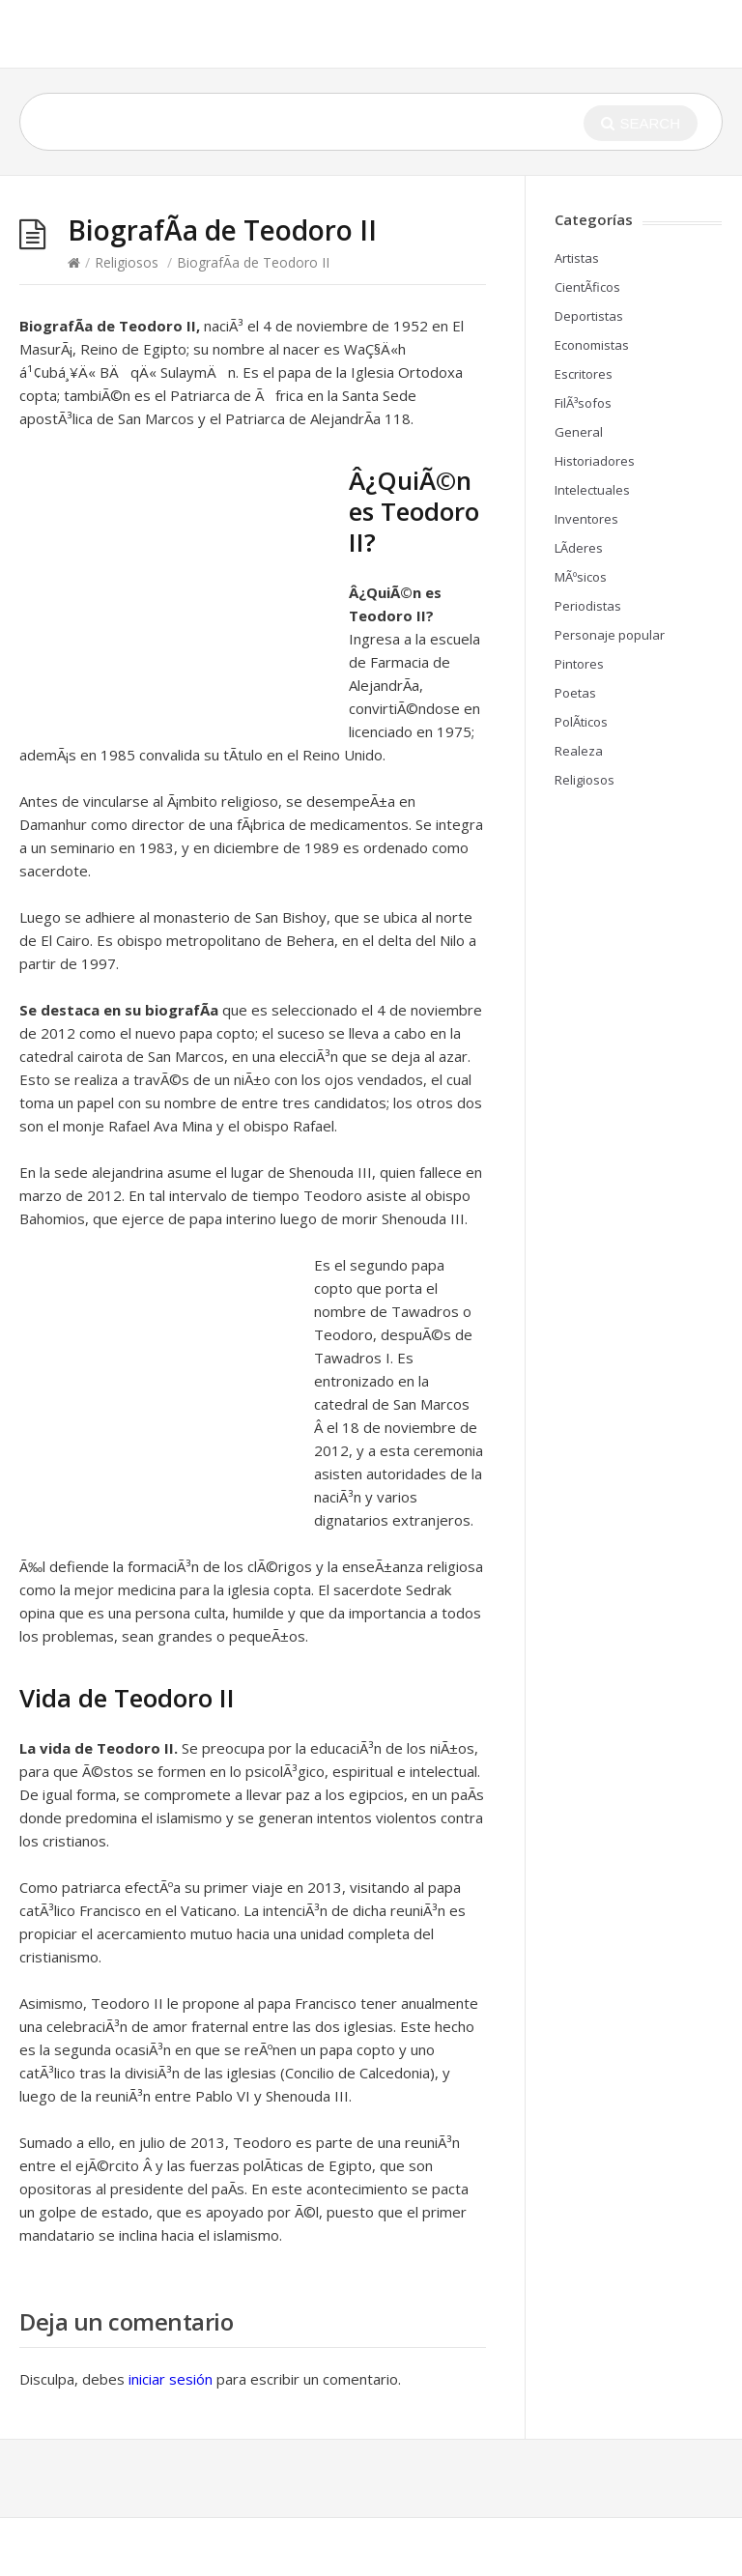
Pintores (579, 664)
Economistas (592, 345)
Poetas (575, 692)
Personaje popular (610, 635)
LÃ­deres (579, 548)
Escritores (584, 374)
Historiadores (595, 461)
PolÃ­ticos (581, 721)
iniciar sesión (170, 2379)
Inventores (586, 519)
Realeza (579, 750)
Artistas (577, 258)
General (579, 432)
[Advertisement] (181, 593)
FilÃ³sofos (583, 403)
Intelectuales (592, 490)
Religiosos (126, 262)
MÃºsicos (581, 577)
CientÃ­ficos (587, 287)
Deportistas (589, 316)
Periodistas (588, 606)
